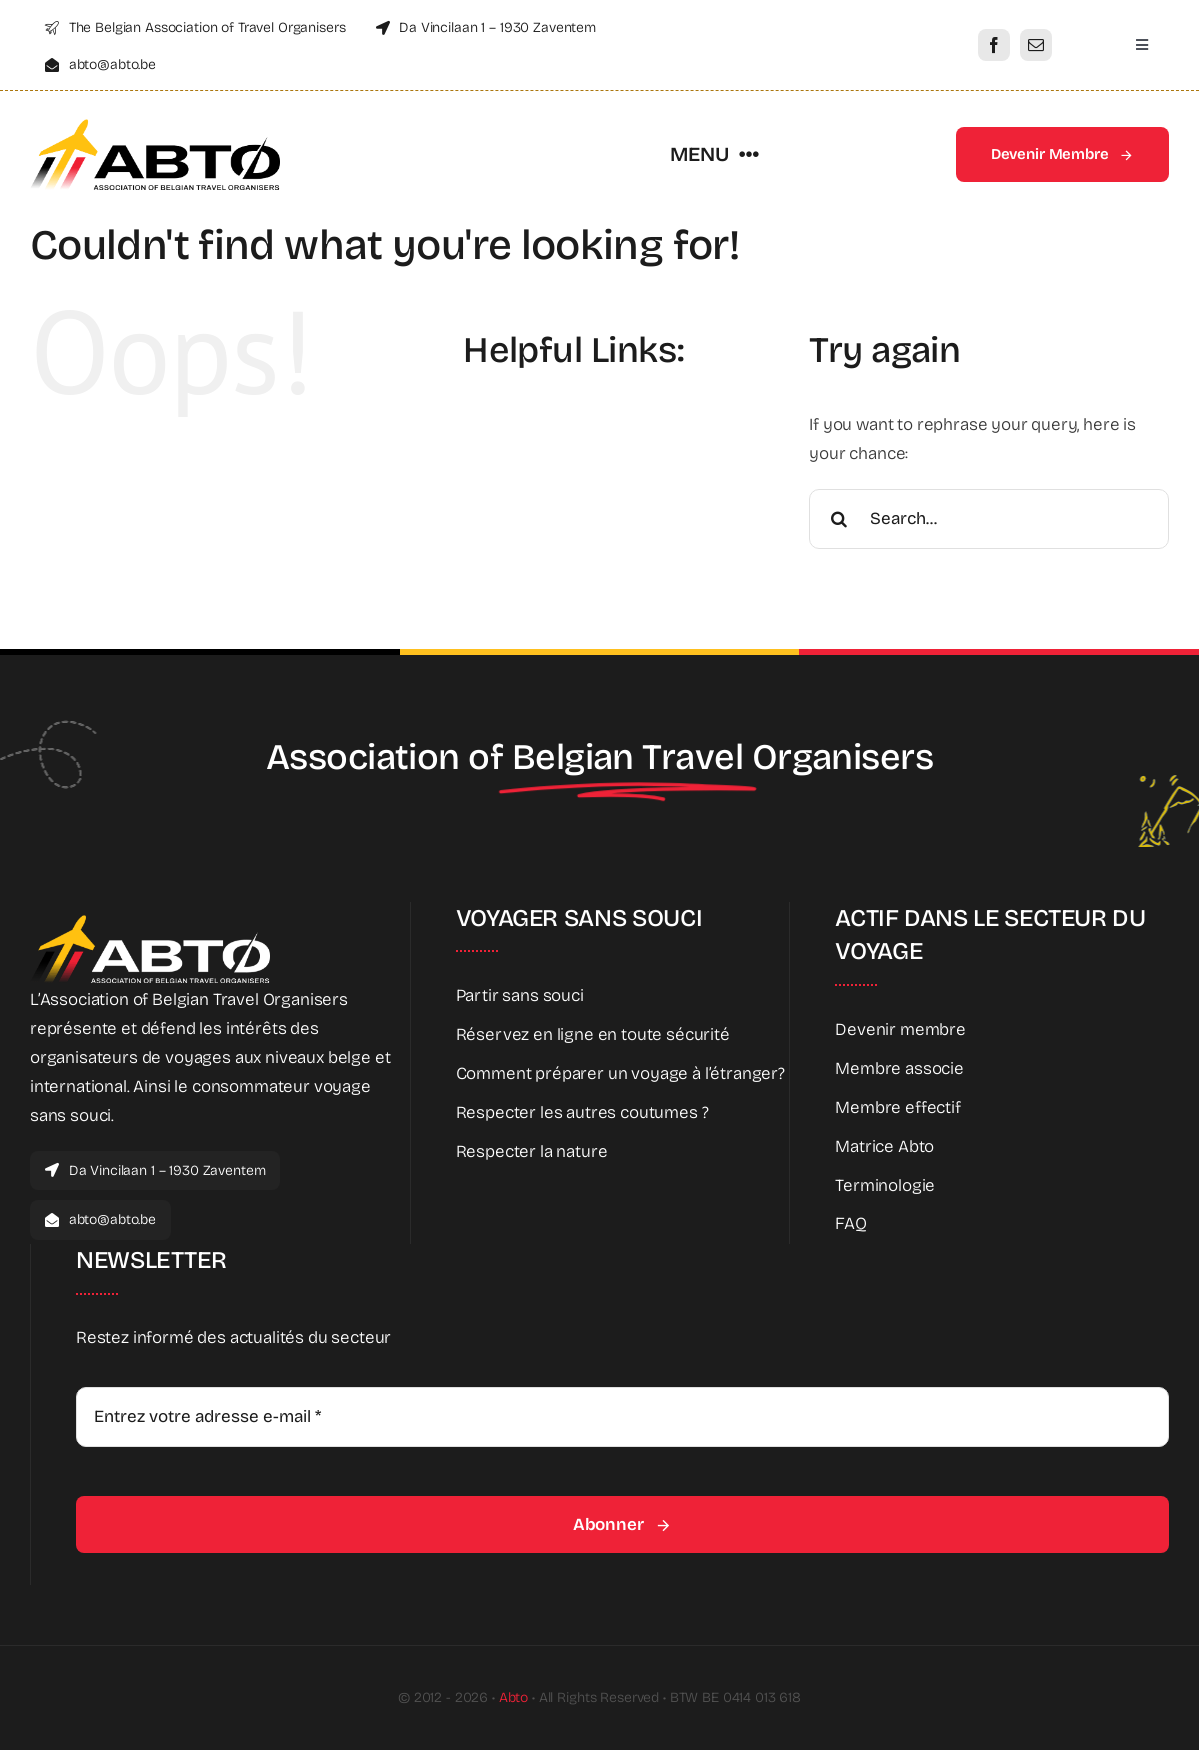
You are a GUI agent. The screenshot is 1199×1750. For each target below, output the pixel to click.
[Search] (839, 519)
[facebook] (994, 45)
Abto (513, 1697)
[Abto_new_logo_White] (150, 920)
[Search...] (989, 519)
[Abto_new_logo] (155, 124)
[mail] (1036, 45)
